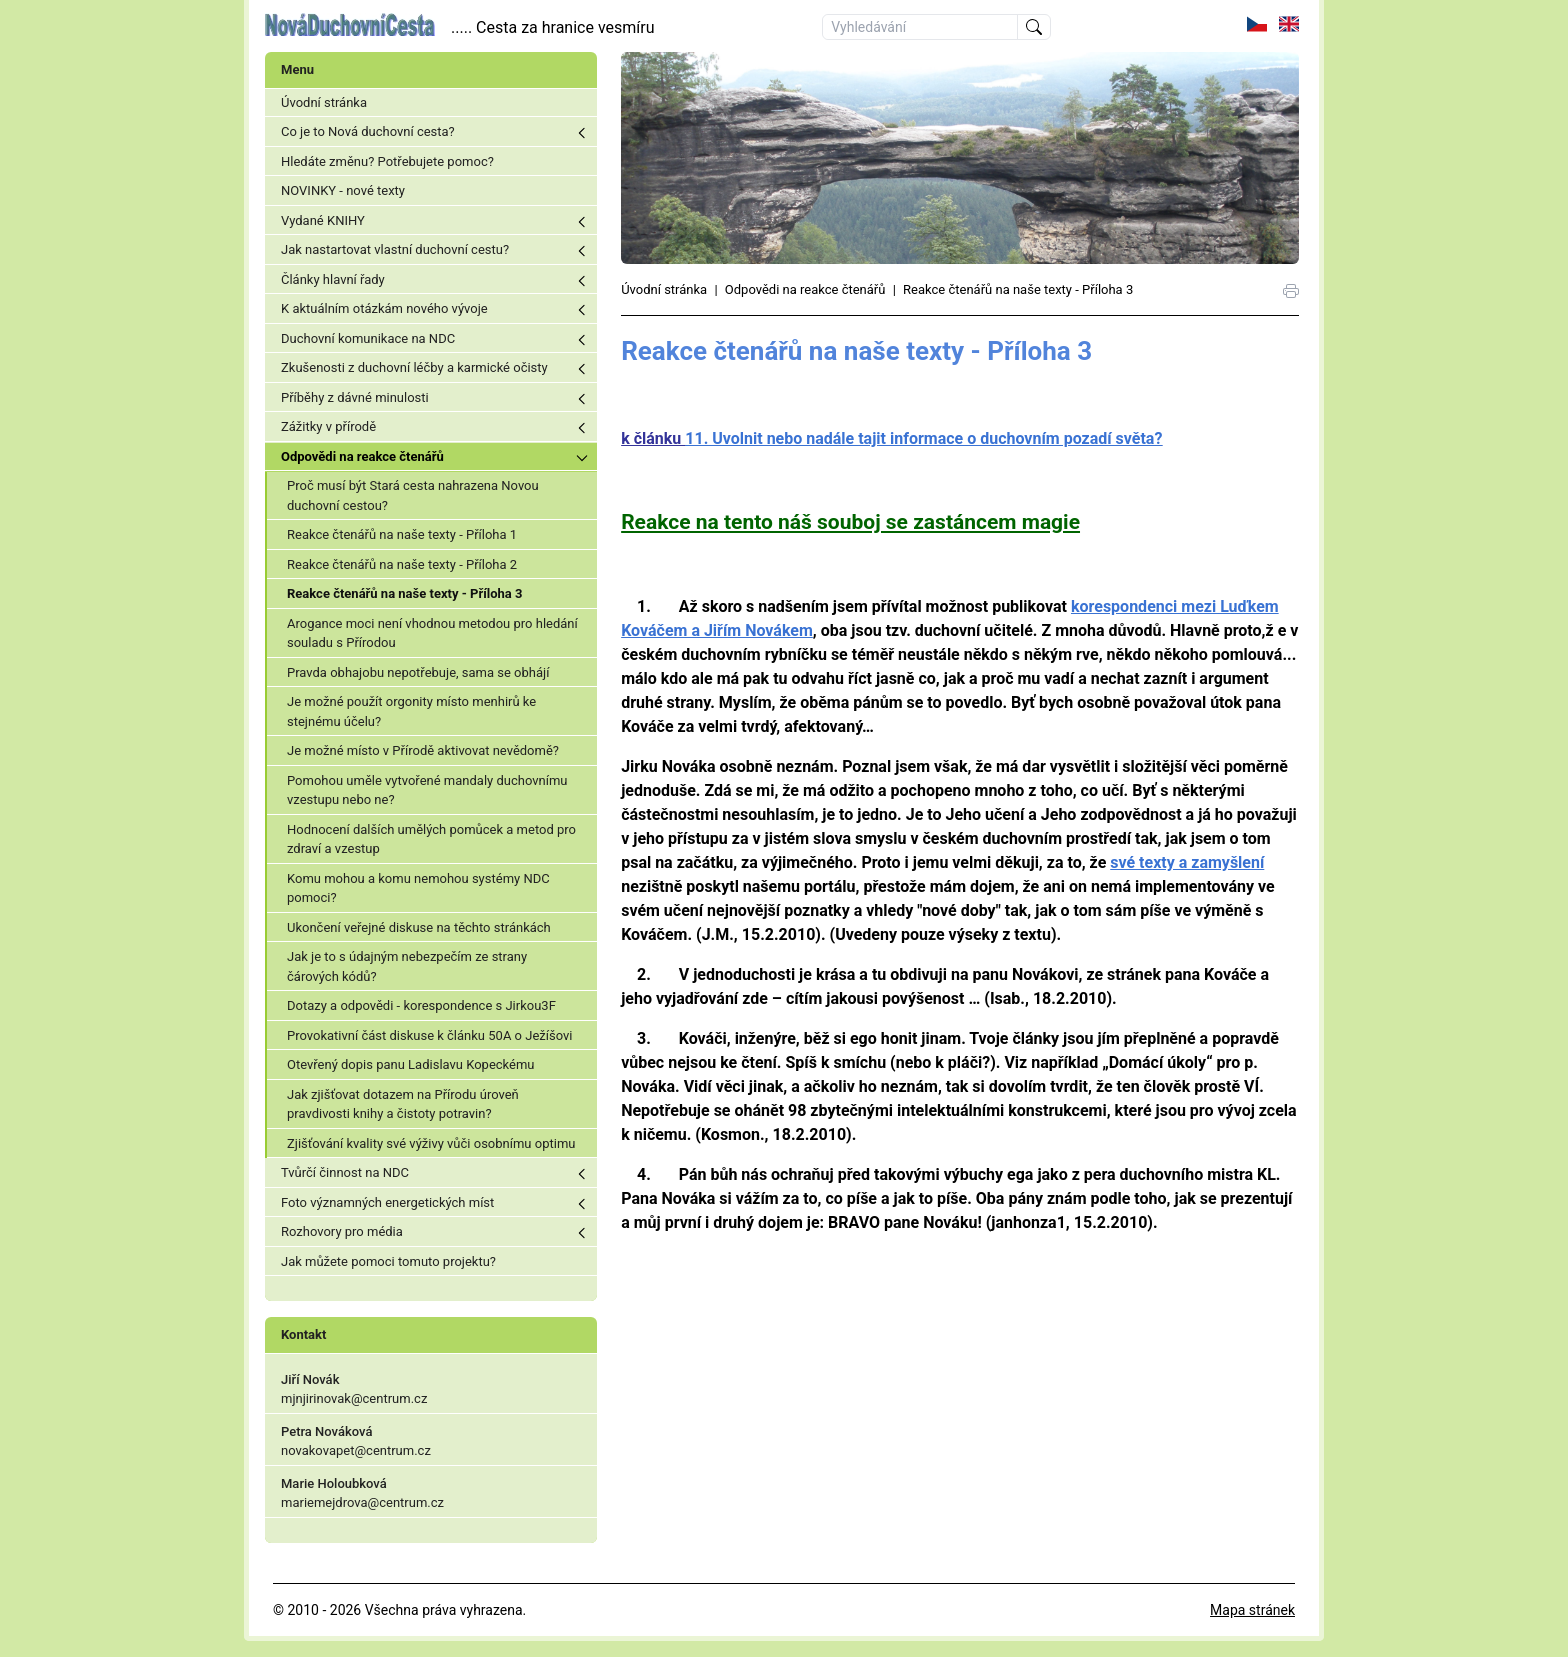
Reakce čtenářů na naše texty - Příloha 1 (402, 534)
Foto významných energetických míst (387, 1202)
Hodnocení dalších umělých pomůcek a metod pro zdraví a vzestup (431, 839)
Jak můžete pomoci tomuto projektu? (388, 1261)
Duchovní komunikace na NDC (368, 338)
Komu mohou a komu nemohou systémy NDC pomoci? (418, 888)
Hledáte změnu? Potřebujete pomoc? (387, 161)
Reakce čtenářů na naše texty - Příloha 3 (404, 593)
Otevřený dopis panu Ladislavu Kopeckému (411, 1064)
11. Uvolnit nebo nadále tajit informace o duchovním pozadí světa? (923, 438)
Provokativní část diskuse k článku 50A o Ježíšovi (429, 1035)
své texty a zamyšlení (1187, 862)
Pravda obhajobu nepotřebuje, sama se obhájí (418, 672)
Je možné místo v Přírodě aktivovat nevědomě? (423, 750)
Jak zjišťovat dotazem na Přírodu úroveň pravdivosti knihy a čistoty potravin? (403, 1104)
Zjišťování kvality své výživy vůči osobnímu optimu (431, 1143)
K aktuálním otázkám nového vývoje (384, 308)
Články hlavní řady (333, 279)
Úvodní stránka (324, 102)
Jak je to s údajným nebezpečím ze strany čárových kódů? (407, 966)
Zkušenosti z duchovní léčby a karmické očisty (414, 367)
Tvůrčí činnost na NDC (345, 1172)
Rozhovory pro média (342, 1231)
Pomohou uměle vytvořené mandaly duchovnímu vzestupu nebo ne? (427, 790)
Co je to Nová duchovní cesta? (368, 131)
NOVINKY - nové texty (343, 190)
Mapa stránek (1252, 1610)
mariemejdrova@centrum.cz (362, 1502)
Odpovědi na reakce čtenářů (362, 456)
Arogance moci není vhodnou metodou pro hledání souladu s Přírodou (432, 633)
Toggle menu (582, 133)
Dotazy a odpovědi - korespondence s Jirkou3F (421, 1005)
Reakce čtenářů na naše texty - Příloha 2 (402, 564)
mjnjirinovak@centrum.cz (354, 1398)
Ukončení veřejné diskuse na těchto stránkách (419, 927)
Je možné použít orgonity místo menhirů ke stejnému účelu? (411, 711)
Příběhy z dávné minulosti (355, 397)
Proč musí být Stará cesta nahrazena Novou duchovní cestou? (413, 495)
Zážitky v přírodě (328, 426)
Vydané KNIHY (323, 220)
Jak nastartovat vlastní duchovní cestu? (395, 249)
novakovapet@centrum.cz (356, 1450)
